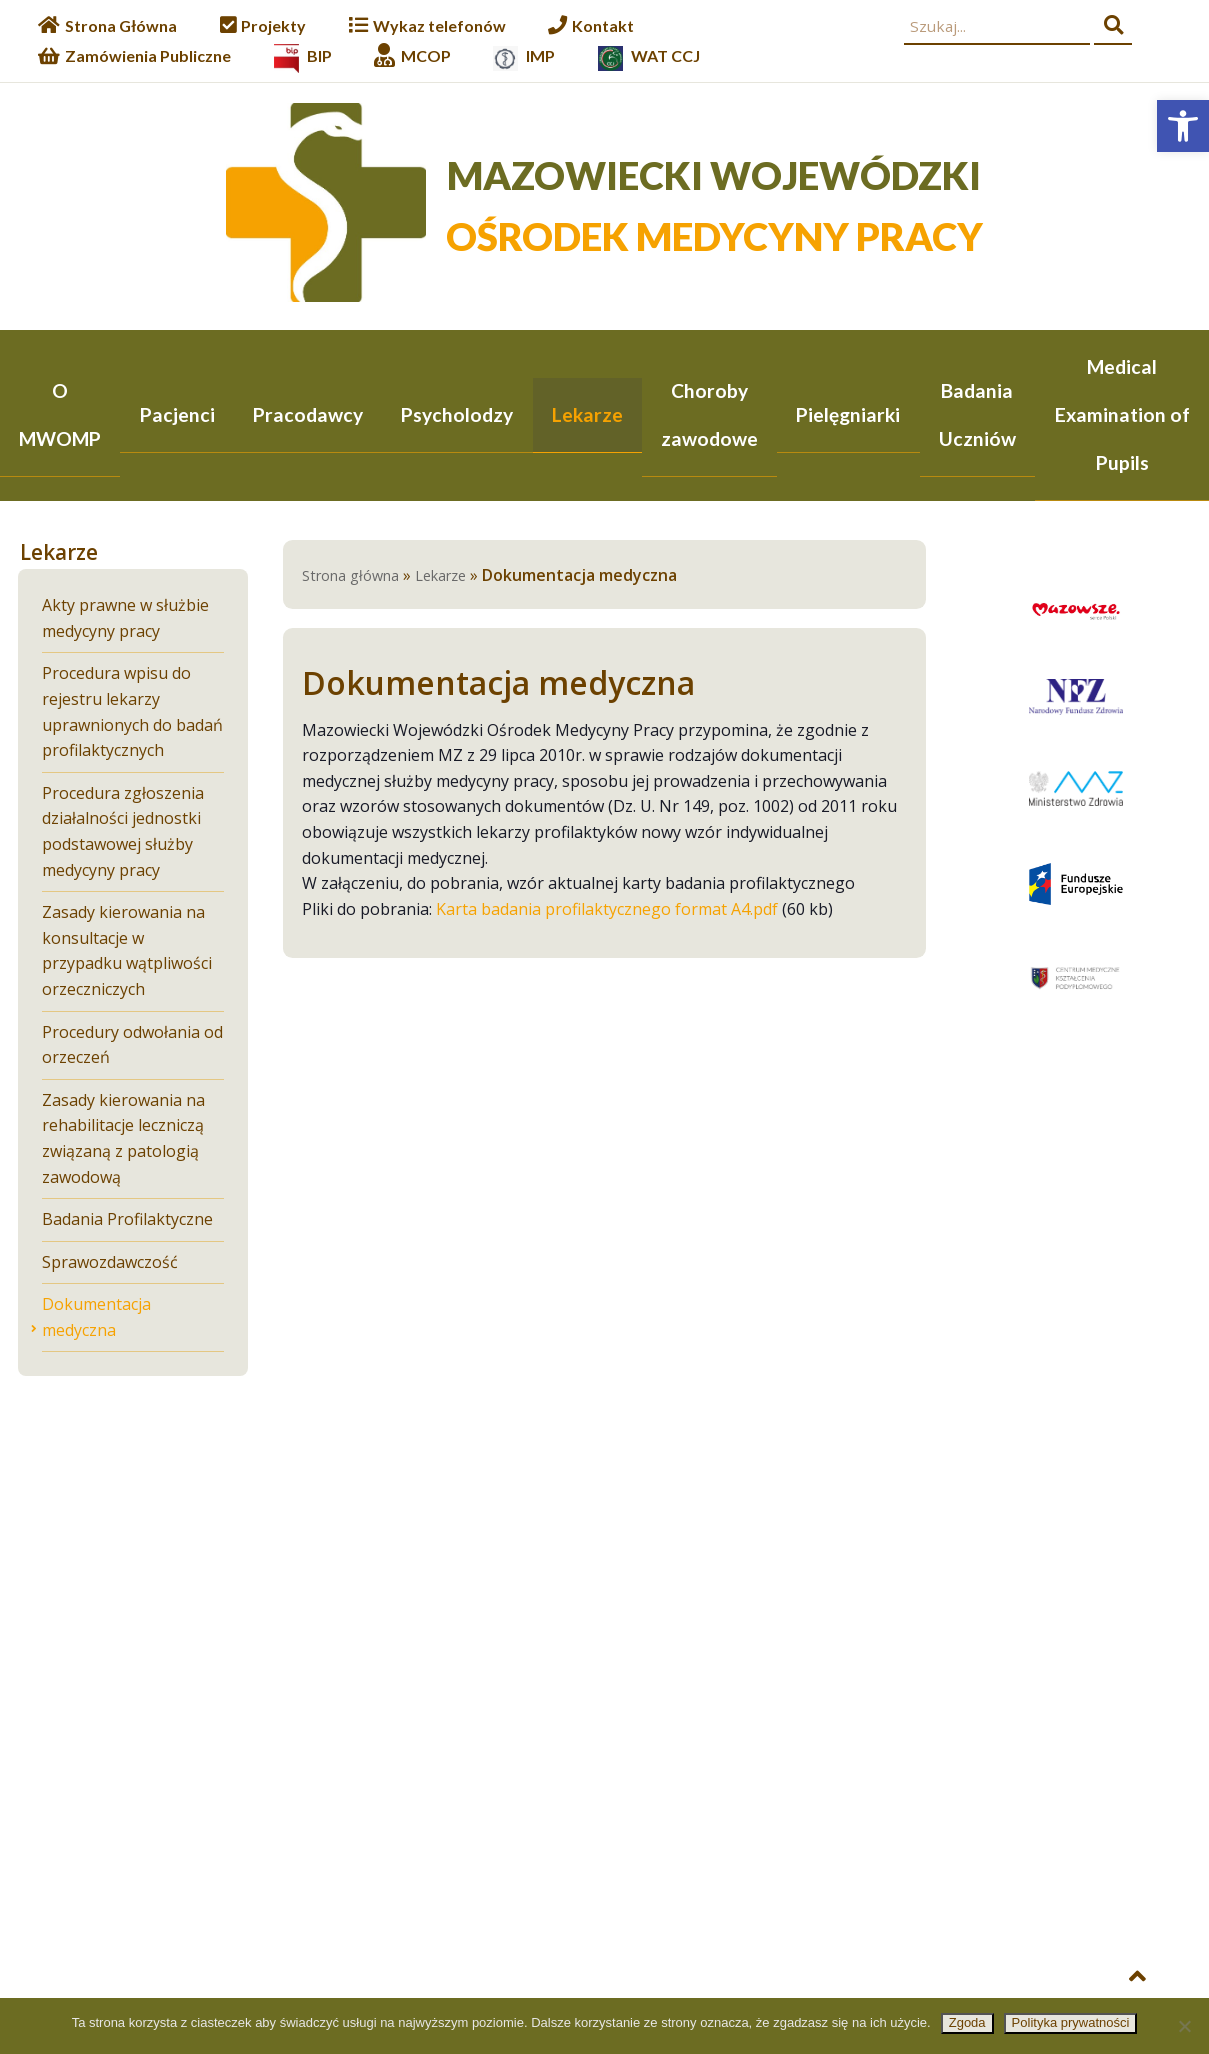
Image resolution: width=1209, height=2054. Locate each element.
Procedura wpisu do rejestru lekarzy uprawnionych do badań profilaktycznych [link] (132, 713)
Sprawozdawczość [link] (110, 1263)
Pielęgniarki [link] (848, 414)
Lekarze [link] (587, 414)
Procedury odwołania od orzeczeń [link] (132, 1047)
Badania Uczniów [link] (977, 414)
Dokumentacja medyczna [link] (96, 1319)
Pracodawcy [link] (308, 414)
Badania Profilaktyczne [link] (127, 1220)
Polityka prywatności (1071, 2022)
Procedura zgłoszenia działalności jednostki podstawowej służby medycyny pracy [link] (123, 833)
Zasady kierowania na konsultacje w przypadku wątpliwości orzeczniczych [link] (127, 952)
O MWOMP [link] (60, 414)
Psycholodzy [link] (457, 414)
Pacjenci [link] (177, 414)
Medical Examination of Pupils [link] (1122, 414)
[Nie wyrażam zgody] (1184, 2026)
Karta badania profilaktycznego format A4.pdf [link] (607, 911)
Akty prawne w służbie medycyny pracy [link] (125, 620)
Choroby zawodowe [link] (709, 414)
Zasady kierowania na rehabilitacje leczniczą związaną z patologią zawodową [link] (123, 1140)
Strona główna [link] (350, 577)
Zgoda (967, 2022)
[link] (1183, 126)
